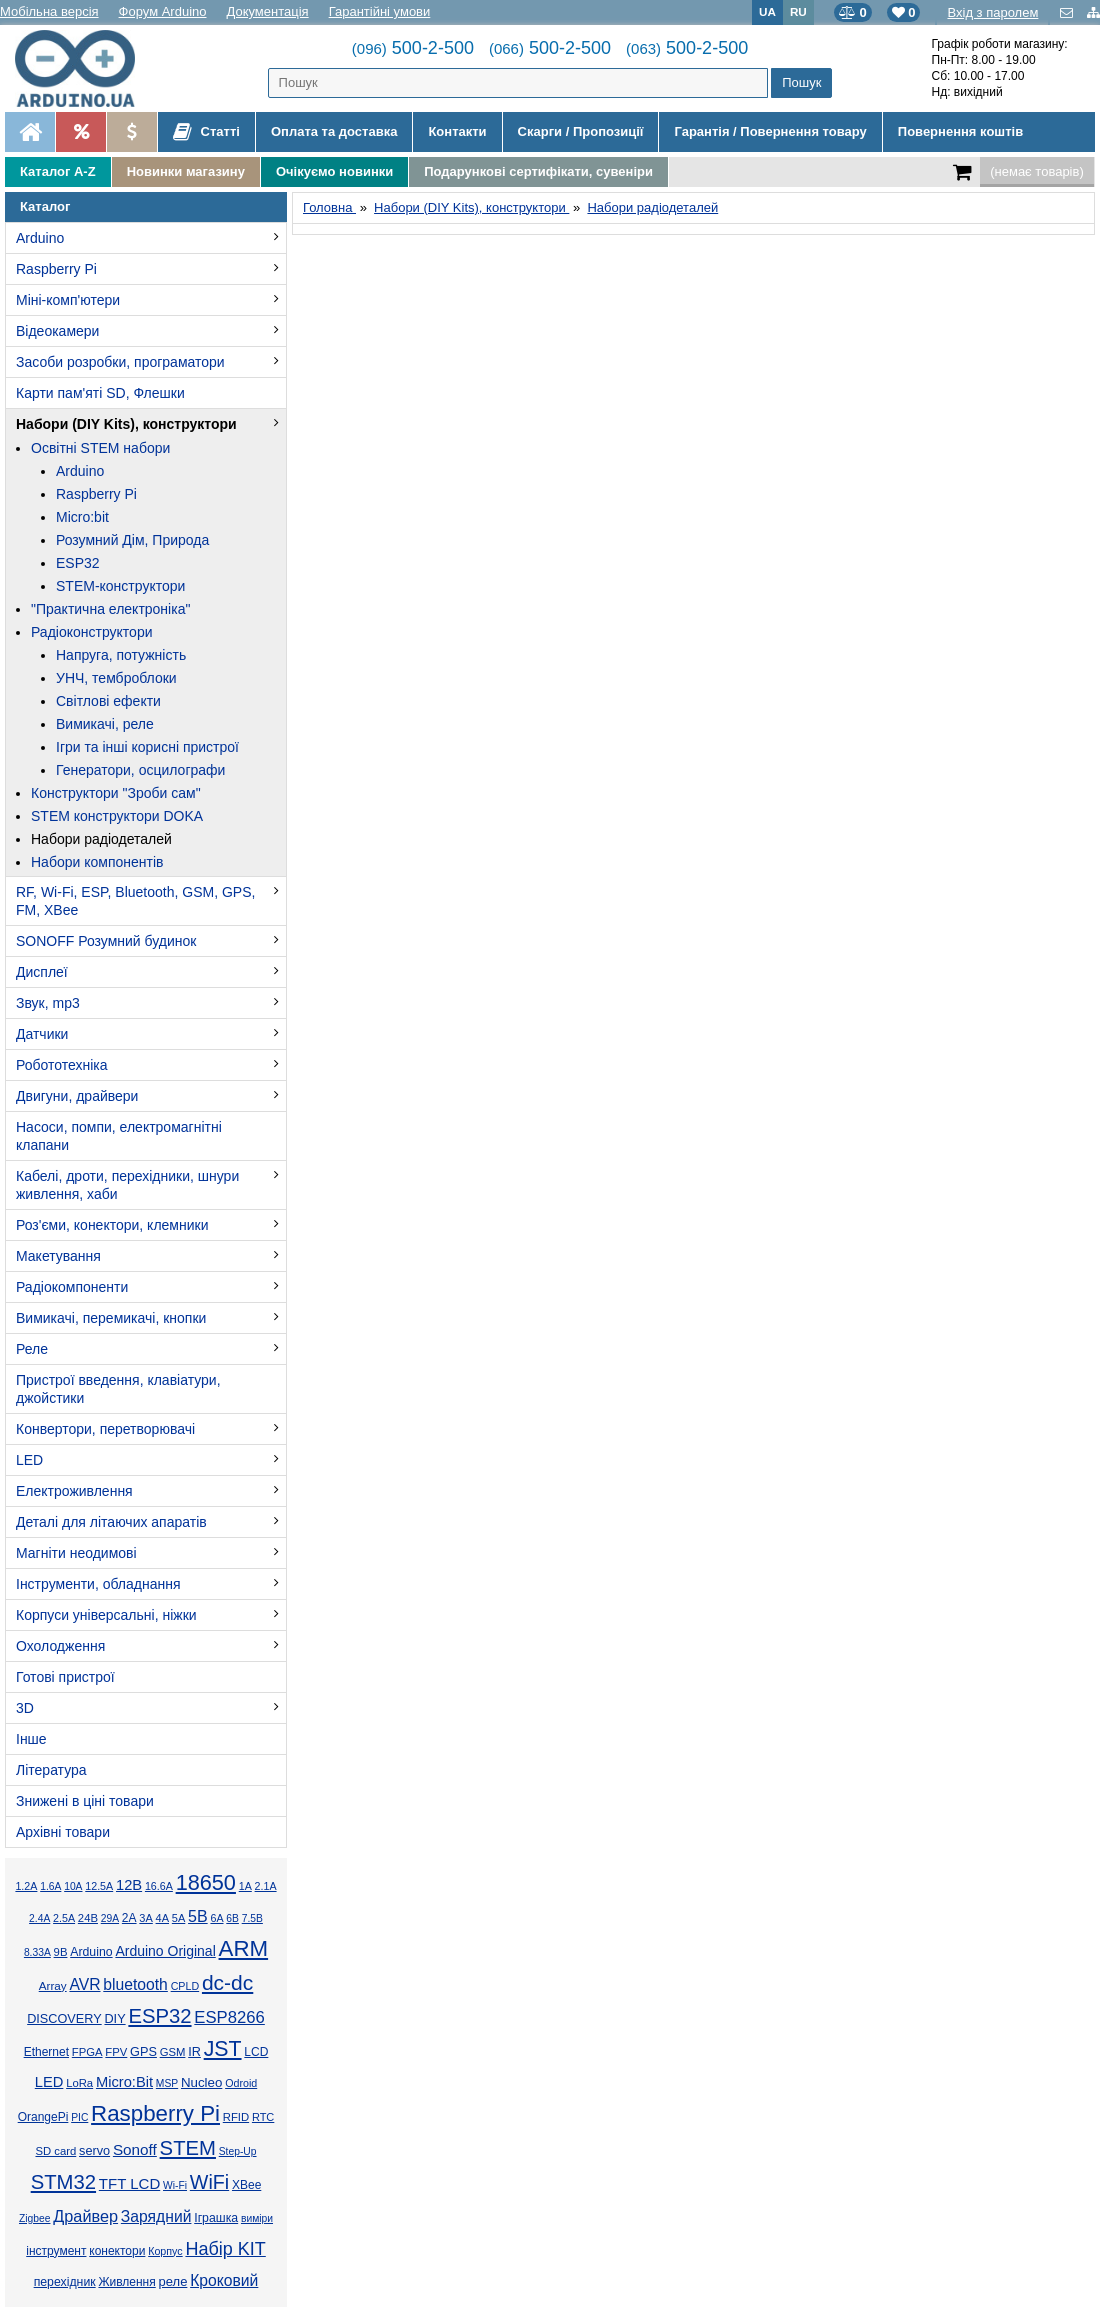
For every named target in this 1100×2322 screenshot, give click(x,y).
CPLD (185, 1986)
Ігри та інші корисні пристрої (147, 747)
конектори (117, 2251)
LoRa (79, 2083)
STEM (188, 2148)
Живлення (126, 2282)
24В (88, 1918)
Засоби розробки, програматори (120, 362)
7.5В (252, 1918)
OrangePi (43, 2117)
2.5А (64, 1918)
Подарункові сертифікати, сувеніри (538, 171)
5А (178, 1918)
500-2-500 (413, 48)
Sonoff (135, 2149)
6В (232, 1918)
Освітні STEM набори (100, 448)
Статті (206, 132)
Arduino (40, 238)
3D (25, 1708)
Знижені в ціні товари (85, 1801)
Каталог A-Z (58, 171)
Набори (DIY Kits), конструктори (126, 424)
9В (61, 1952)
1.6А (50, 1886)
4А (162, 1918)
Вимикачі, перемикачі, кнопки (111, 1318)
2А (129, 1918)
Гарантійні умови (380, 11)
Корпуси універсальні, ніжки (106, 1615)
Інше (31, 1739)
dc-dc (227, 1982)
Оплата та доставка (334, 131)
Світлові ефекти (108, 701)
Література (51, 1770)
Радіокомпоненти (72, 1287)
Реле (32, 1349)
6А (216, 1918)
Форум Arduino (163, 11)
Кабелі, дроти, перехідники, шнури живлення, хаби (127, 1185)
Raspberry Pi (56, 269)
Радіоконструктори (92, 632)
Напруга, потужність (121, 655)
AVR (84, 1984)
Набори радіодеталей (101, 839)
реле (173, 2281)
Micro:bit (82, 517)
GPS (143, 2052)
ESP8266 (229, 2017)
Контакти (457, 131)
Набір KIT (225, 2249)
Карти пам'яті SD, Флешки (100, 393)
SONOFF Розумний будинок (106, 941)
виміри (257, 2218)
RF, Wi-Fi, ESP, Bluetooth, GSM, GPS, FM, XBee (135, 901)
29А (110, 1918)
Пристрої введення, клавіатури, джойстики (118, 1389)
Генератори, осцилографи (140, 770)
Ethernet (46, 2052)
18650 (206, 1882)
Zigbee (34, 2218)
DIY (114, 2019)
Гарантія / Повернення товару (770, 131)
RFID (236, 2117)
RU (798, 11)
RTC (263, 2117)
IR (194, 2052)
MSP (167, 2083)
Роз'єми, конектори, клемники (112, 1225)
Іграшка (216, 2218)
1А (245, 1886)
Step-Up (238, 2151)
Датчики (42, 1034)
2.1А (266, 1886)
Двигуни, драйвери (77, 1096)
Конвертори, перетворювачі (105, 1429)
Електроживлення (74, 1491)
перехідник (65, 2282)
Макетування (58, 1256)
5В (198, 1916)
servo (94, 2151)
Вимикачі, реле (105, 724)
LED (29, 1460)
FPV (116, 2052)
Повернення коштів (960, 131)
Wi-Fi (175, 2185)
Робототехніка (62, 1065)
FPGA (87, 2052)
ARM (244, 1948)
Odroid (241, 2083)
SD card (55, 2151)
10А (73, 1886)
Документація (268, 11)
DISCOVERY (64, 2019)
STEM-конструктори (120, 586)
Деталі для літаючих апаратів (111, 1522)
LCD (256, 2052)
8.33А (37, 1952)
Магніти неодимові (76, 1553)
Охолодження (60, 1646)
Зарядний (156, 2216)
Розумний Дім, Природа (132, 540)
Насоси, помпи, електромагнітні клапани (119, 1136)
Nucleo (201, 2082)
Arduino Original (165, 1951)
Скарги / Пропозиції (581, 131)
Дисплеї (42, 972)
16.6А (159, 1886)
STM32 (63, 2182)
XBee (246, 2185)
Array (53, 1985)
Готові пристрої (65, 1677)
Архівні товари (63, 1832)
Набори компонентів (97, 862)
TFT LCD (129, 2183)
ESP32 (78, 563)
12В (129, 1885)
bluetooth (135, 1984)
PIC (79, 2117)
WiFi (209, 2182)
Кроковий (224, 2280)
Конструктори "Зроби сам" (116, 793)
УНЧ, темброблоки (116, 678)
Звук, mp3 (48, 1003)
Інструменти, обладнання (98, 1584)
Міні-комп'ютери (68, 300)
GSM (173, 2052)
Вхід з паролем (992, 12)
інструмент (56, 2251)
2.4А (39, 1918)
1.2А (26, 1886)
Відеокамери (57, 331)
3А (145, 1918)
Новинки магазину (186, 171)
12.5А (99, 1886)
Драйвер (85, 2216)
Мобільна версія (49, 11)
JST (223, 2049)
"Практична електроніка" (110, 609)
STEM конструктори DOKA (117, 816)
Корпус (165, 2251)
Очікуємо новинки (334, 171)
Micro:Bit (124, 2082)
